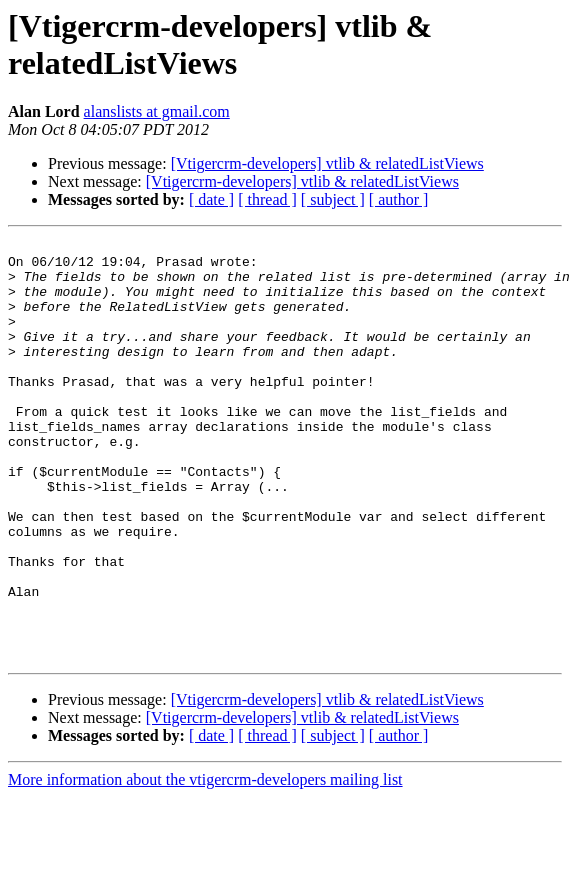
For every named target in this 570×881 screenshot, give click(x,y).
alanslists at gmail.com (157, 111)
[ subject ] (333, 199)
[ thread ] (267, 199)
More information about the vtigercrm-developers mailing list (205, 863)
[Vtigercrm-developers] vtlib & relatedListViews (327, 163)
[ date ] (211, 199)
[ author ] (399, 199)
